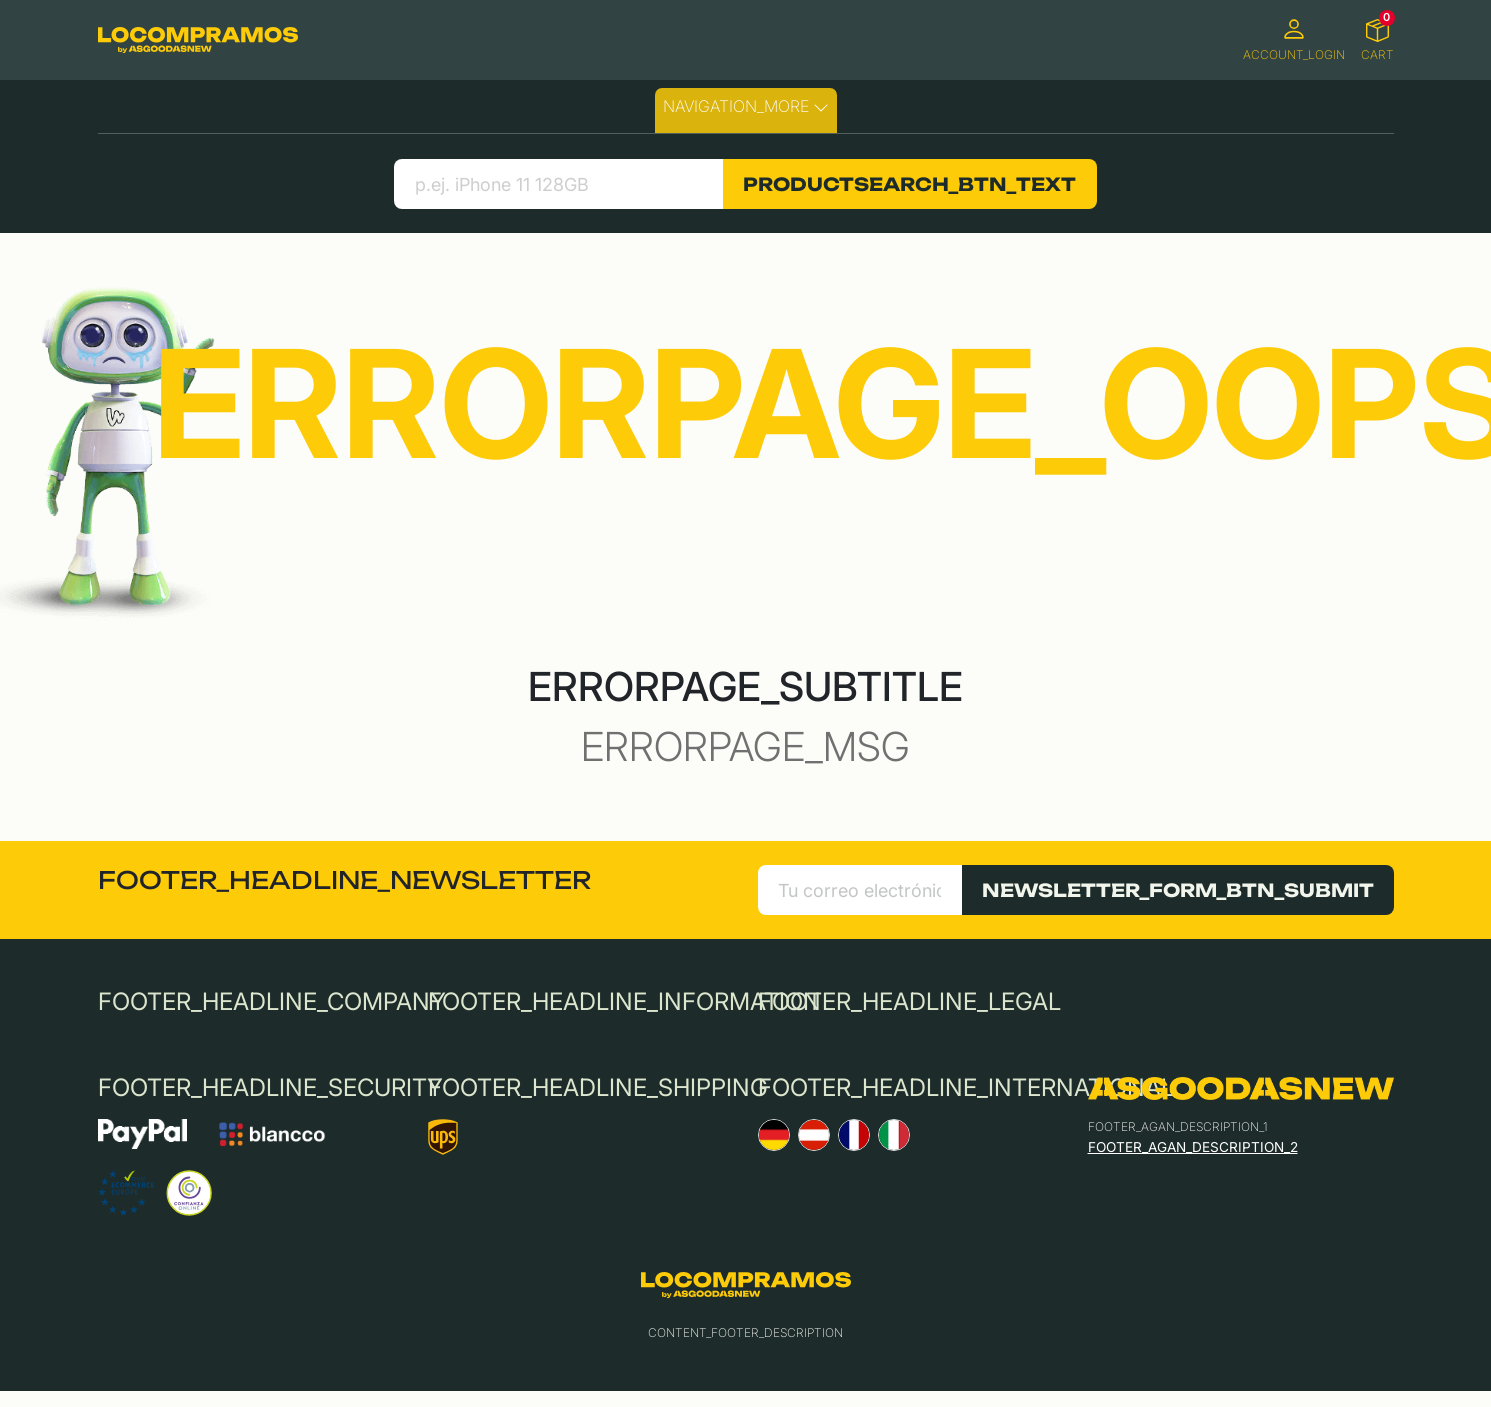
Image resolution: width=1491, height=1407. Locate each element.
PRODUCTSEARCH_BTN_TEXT (909, 184)
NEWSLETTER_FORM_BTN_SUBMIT (1178, 890)
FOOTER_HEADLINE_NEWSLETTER (344, 880)
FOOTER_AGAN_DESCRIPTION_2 (1193, 1147)
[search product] (558, 184)
